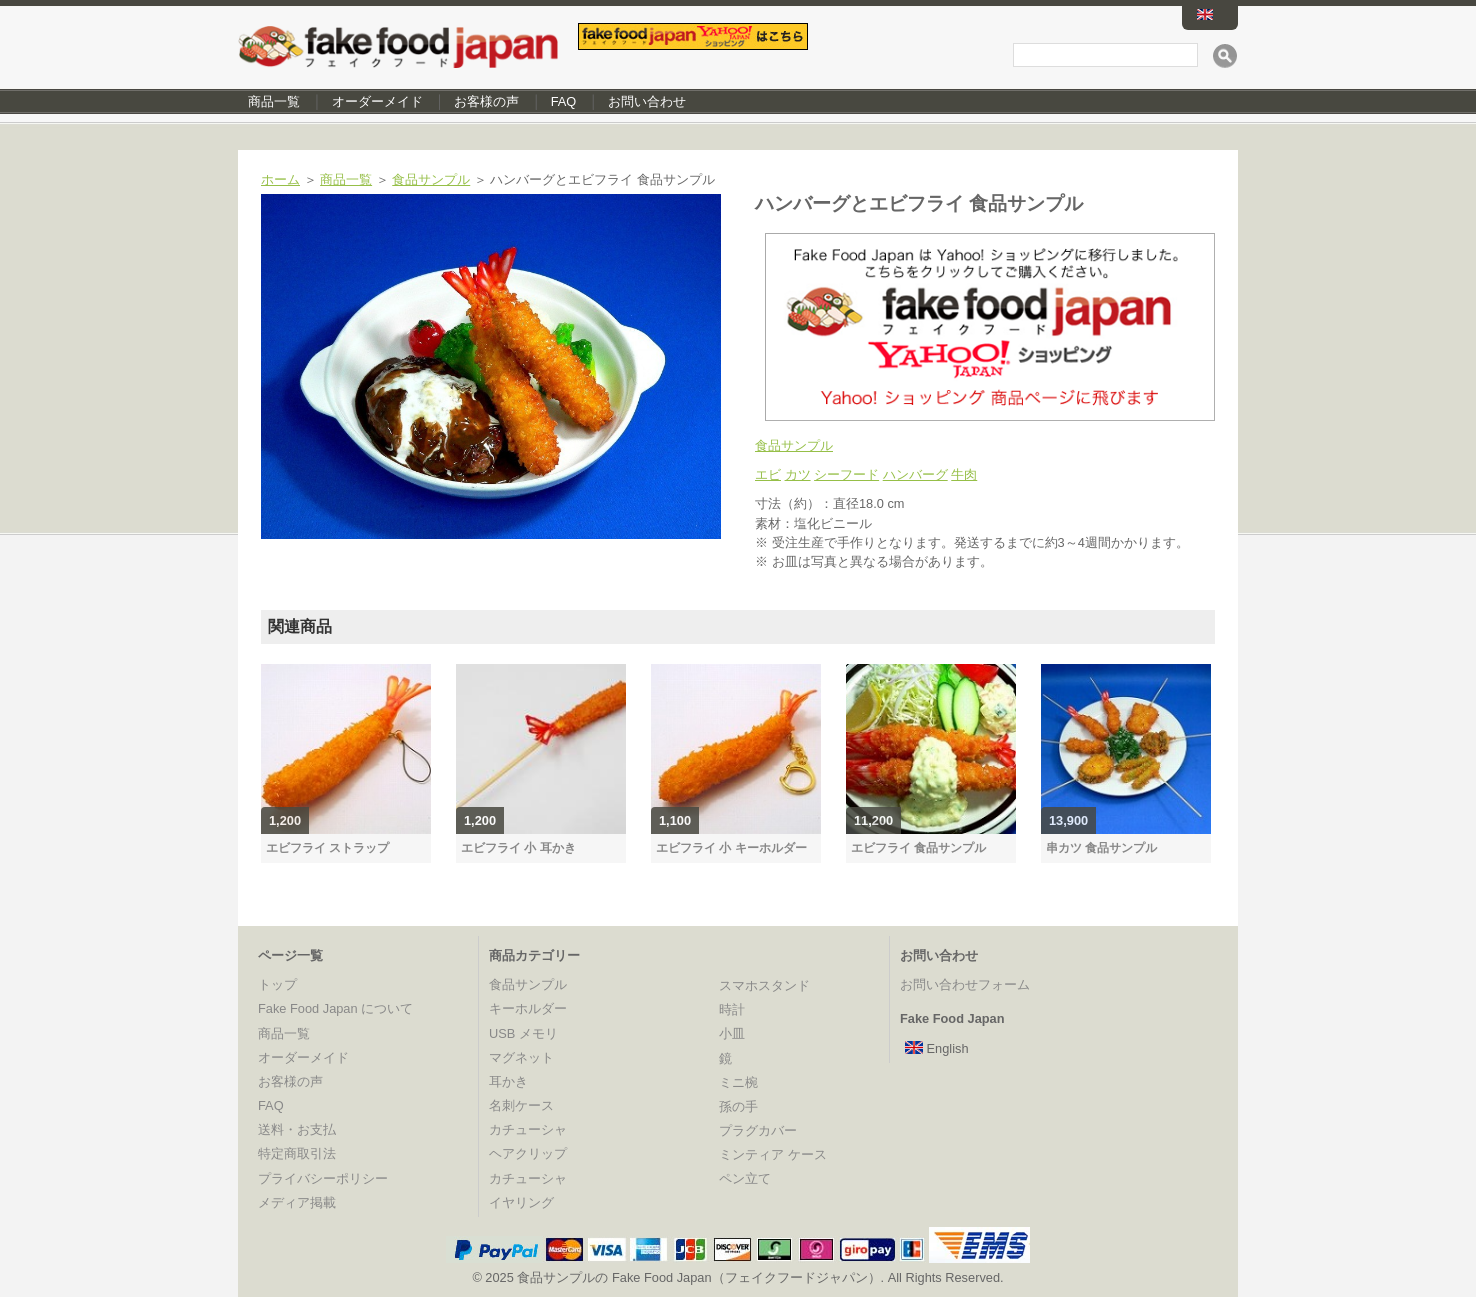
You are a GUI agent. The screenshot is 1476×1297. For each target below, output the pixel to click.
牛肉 (964, 474)
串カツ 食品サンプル (1101, 848)
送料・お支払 (297, 1129)
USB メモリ (523, 1033)
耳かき (508, 1081)
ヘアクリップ (528, 1153)
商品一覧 (274, 101)
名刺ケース (521, 1105)
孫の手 (738, 1106)
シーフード (846, 474)
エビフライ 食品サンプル (918, 848)
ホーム (280, 179)
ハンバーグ (915, 474)
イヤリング (521, 1202)
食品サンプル (431, 179)
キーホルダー (528, 1008)
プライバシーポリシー (323, 1178)
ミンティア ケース (773, 1154)
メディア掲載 (297, 1202)
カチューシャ (528, 1129)
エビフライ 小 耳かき (518, 848)
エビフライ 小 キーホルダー (731, 848)
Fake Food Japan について (335, 1008)
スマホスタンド (764, 985)
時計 (732, 1009)
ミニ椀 (738, 1082)
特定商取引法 (297, 1153)
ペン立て (745, 1178)
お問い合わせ (647, 101)
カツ (798, 474)
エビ (768, 474)
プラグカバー (758, 1130)
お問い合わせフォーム (965, 984)
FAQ (564, 101)
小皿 (732, 1033)
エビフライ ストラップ (327, 848)
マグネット (521, 1057)
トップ (277, 984)
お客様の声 (486, 101)
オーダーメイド (377, 101)
